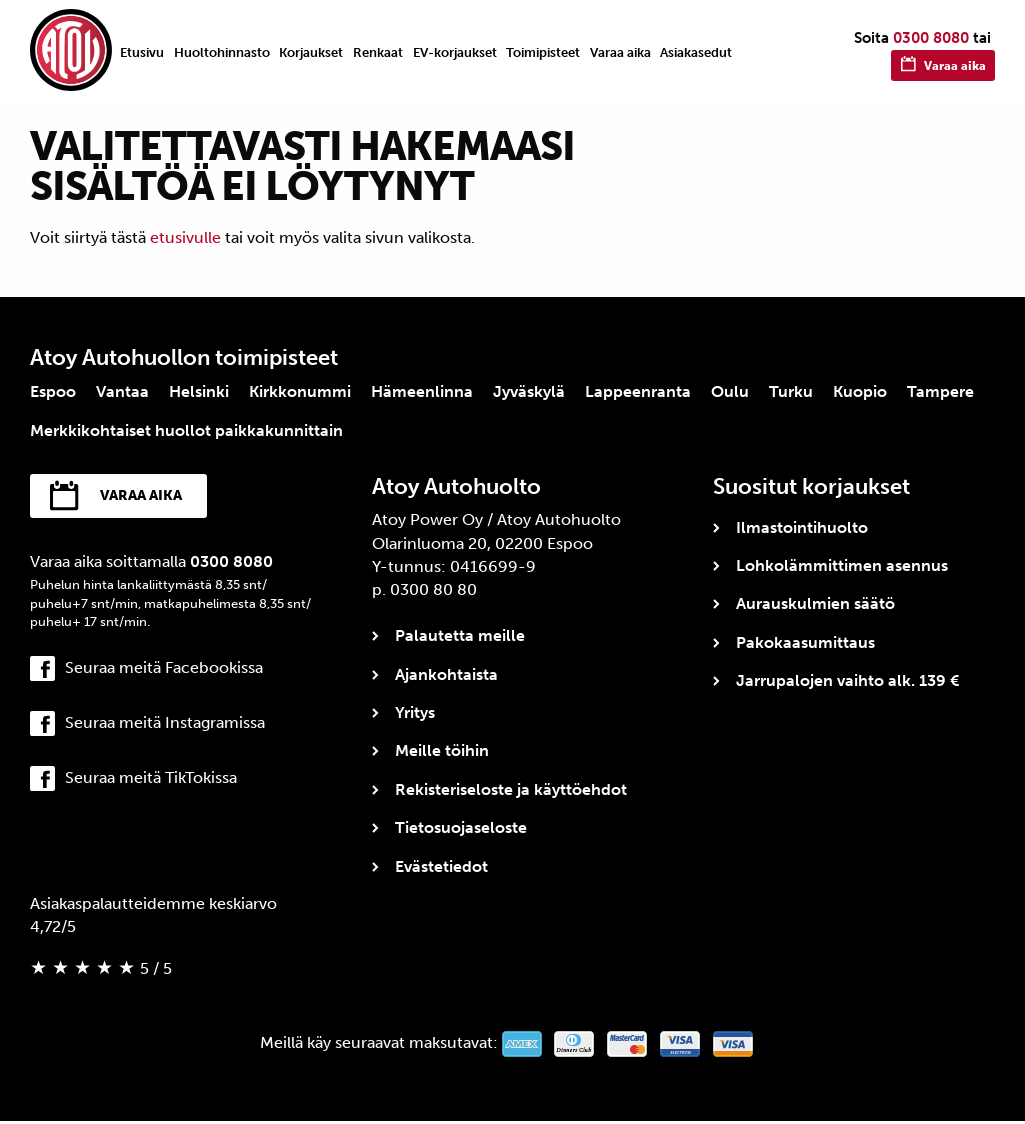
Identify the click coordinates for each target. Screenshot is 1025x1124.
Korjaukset (311, 52)
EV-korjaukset (455, 52)
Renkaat (378, 52)
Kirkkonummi (300, 391)
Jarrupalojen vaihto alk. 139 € (847, 680)
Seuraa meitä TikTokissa (151, 781)
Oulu (730, 391)
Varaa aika (620, 52)
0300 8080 (931, 38)
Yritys (415, 712)
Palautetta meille (460, 635)
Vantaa (122, 391)
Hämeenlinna (422, 391)
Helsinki (199, 391)
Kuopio (860, 391)
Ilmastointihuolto (802, 527)
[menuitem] (142, 52)
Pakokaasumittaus (805, 642)
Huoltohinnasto (222, 52)
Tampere (940, 391)
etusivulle (185, 237)
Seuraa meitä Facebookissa (164, 670)
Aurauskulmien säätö (815, 603)
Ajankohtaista (446, 674)
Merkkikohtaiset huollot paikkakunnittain (186, 430)
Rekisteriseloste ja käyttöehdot (511, 789)
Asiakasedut (696, 52)
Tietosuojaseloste (461, 827)
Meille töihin (442, 750)
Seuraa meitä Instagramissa (165, 725)
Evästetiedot (441, 866)
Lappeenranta (638, 391)
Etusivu (142, 52)
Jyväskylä (529, 391)
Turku (791, 391)
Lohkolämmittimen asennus (842, 565)
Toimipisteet (543, 52)
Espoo (53, 391)
